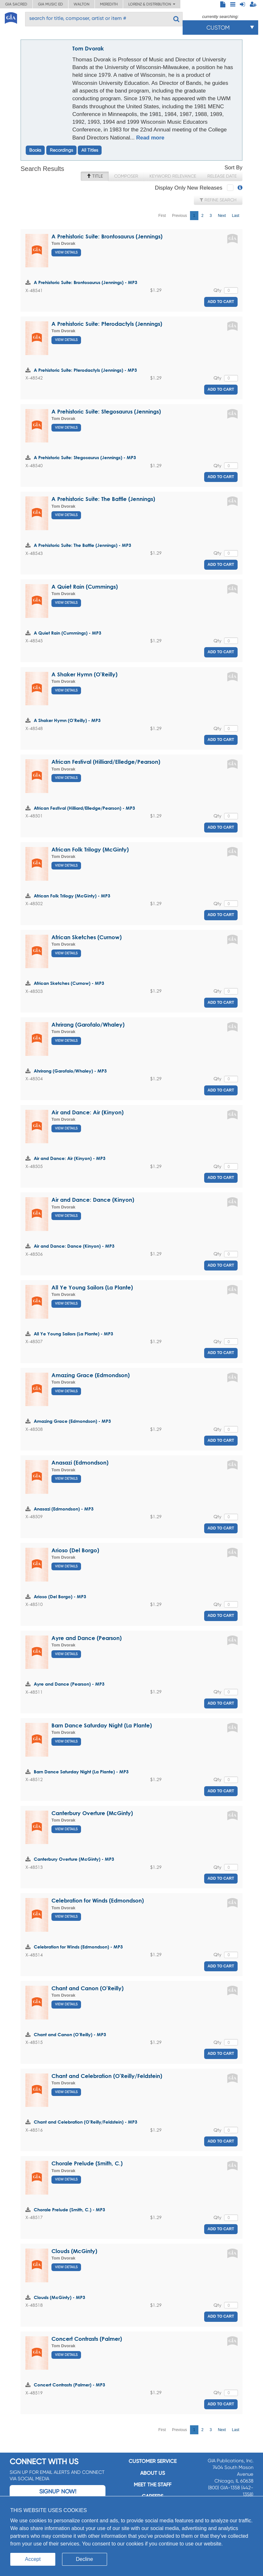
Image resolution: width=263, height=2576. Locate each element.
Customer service (153, 2461)
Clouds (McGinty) (74, 2251)
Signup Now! (57, 2491)
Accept (33, 2559)
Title (94, 176)
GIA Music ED (50, 4)
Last (235, 215)
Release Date (222, 176)
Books (35, 150)
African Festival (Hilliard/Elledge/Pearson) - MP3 (84, 808)
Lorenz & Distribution (151, 4)
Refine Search (218, 199)
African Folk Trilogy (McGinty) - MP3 (72, 895)
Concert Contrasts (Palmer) (86, 2339)
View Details (66, 252)
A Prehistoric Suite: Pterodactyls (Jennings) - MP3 (85, 370)
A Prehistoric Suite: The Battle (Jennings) (103, 499)
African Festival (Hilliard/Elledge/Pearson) (105, 762)
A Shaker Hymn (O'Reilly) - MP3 (67, 720)
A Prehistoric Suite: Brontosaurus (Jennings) (106, 236)
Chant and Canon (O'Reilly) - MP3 (70, 2034)
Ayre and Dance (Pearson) (86, 1638)
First (162, 215)
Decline (84, 2559)
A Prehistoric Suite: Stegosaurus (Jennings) (106, 411)
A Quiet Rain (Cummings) (84, 587)
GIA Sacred (16, 4)
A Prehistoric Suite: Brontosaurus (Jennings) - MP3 (85, 282)
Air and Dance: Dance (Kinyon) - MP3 (74, 1246)
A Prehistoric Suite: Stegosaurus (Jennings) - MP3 (85, 457)
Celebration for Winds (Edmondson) (97, 1900)
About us (152, 2473)
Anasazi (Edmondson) (79, 1462)
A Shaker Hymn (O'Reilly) (84, 674)
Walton (81, 4)
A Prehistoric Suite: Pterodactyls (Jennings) (106, 324)
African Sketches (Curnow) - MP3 (69, 983)
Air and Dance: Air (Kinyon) (87, 1112)
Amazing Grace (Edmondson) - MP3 (72, 1421)
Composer (126, 176)
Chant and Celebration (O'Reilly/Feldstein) (106, 2076)
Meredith (109, 4)
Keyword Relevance (173, 176)
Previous (179, 215)
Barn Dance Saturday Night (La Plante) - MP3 (81, 1771)
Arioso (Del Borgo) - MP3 (60, 1596)
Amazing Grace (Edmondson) (90, 1375)
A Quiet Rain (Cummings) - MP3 (67, 633)
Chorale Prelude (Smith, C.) (86, 2163)
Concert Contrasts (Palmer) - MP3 (69, 2384)
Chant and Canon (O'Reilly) (87, 1988)
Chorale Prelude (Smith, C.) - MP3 (69, 2209)
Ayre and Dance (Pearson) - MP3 (69, 1684)
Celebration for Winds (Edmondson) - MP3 (78, 1946)
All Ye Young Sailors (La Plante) (92, 1287)
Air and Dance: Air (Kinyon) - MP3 (69, 1158)
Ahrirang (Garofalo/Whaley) (87, 1024)
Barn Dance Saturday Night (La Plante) (101, 1725)
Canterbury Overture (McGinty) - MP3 (74, 1859)
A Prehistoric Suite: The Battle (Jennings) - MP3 (82, 545)
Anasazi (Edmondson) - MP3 (64, 1508)
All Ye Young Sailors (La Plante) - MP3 (73, 1333)
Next (222, 215)
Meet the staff (152, 2485)
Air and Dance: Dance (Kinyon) (92, 1200)
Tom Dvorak (88, 48)
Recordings (61, 150)
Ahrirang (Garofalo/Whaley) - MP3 (70, 1071)
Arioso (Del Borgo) (75, 1550)
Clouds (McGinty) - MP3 (59, 2297)
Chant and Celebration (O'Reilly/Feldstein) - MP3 (85, 2122)
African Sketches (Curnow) (86, 937)
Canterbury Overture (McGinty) (92, 1813)
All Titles (89, 150)
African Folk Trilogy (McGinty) (90, 849)
